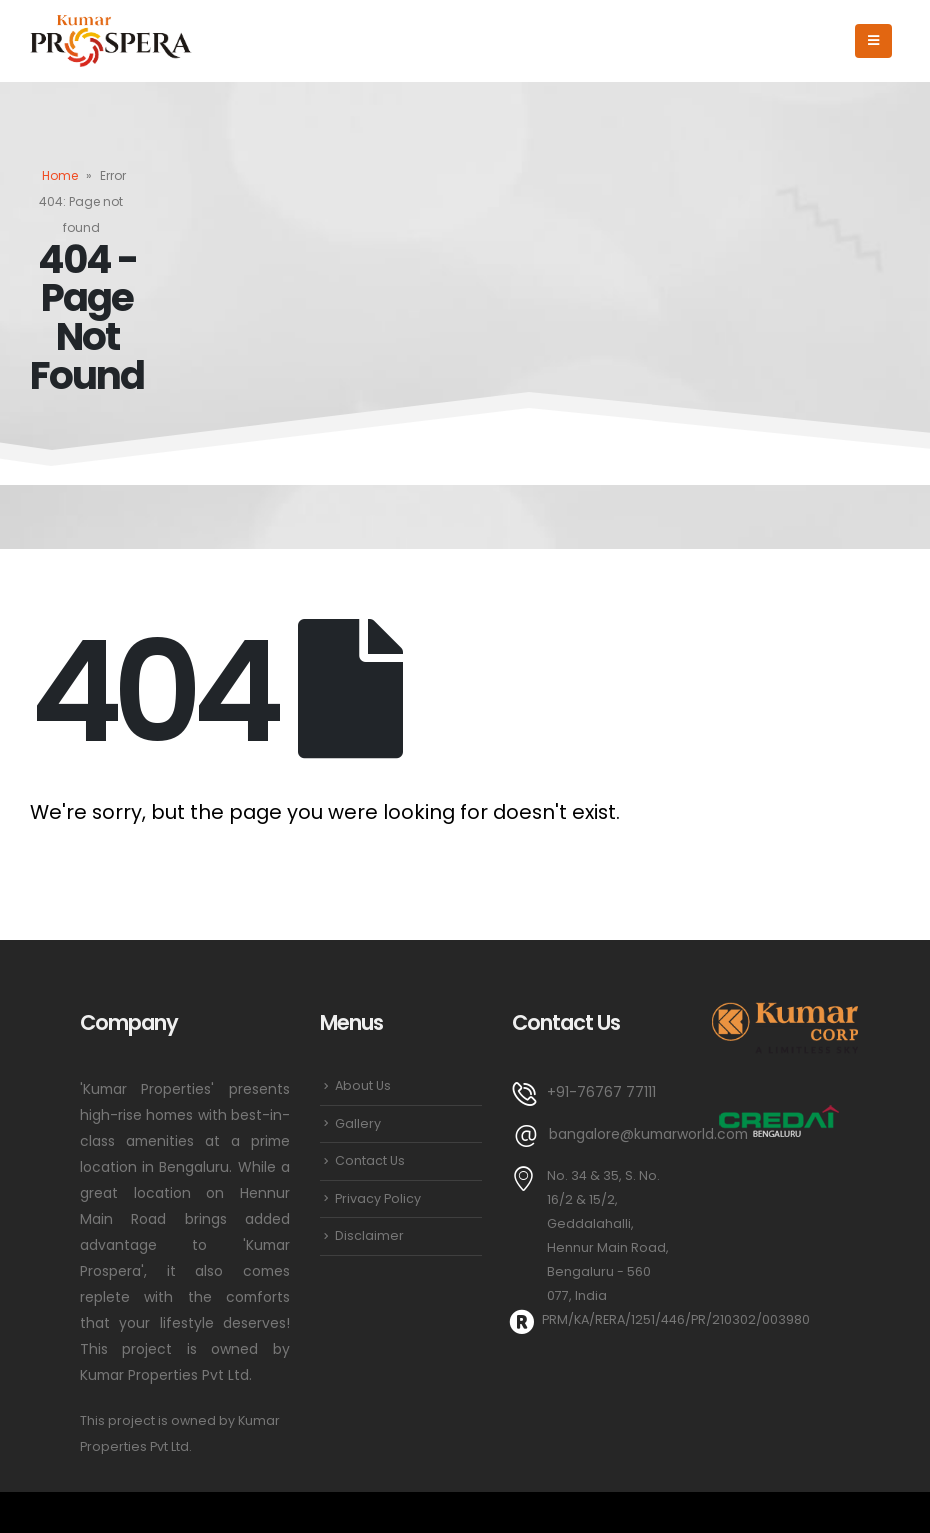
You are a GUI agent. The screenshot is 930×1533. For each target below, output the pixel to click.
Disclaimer (369, 1235)
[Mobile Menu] (873, 41)
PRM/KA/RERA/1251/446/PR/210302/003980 (676, 1319)
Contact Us (370, 1160)
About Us (363, 1085)
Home (60, 175)
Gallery (358, 1123)
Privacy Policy (378, 1198)
